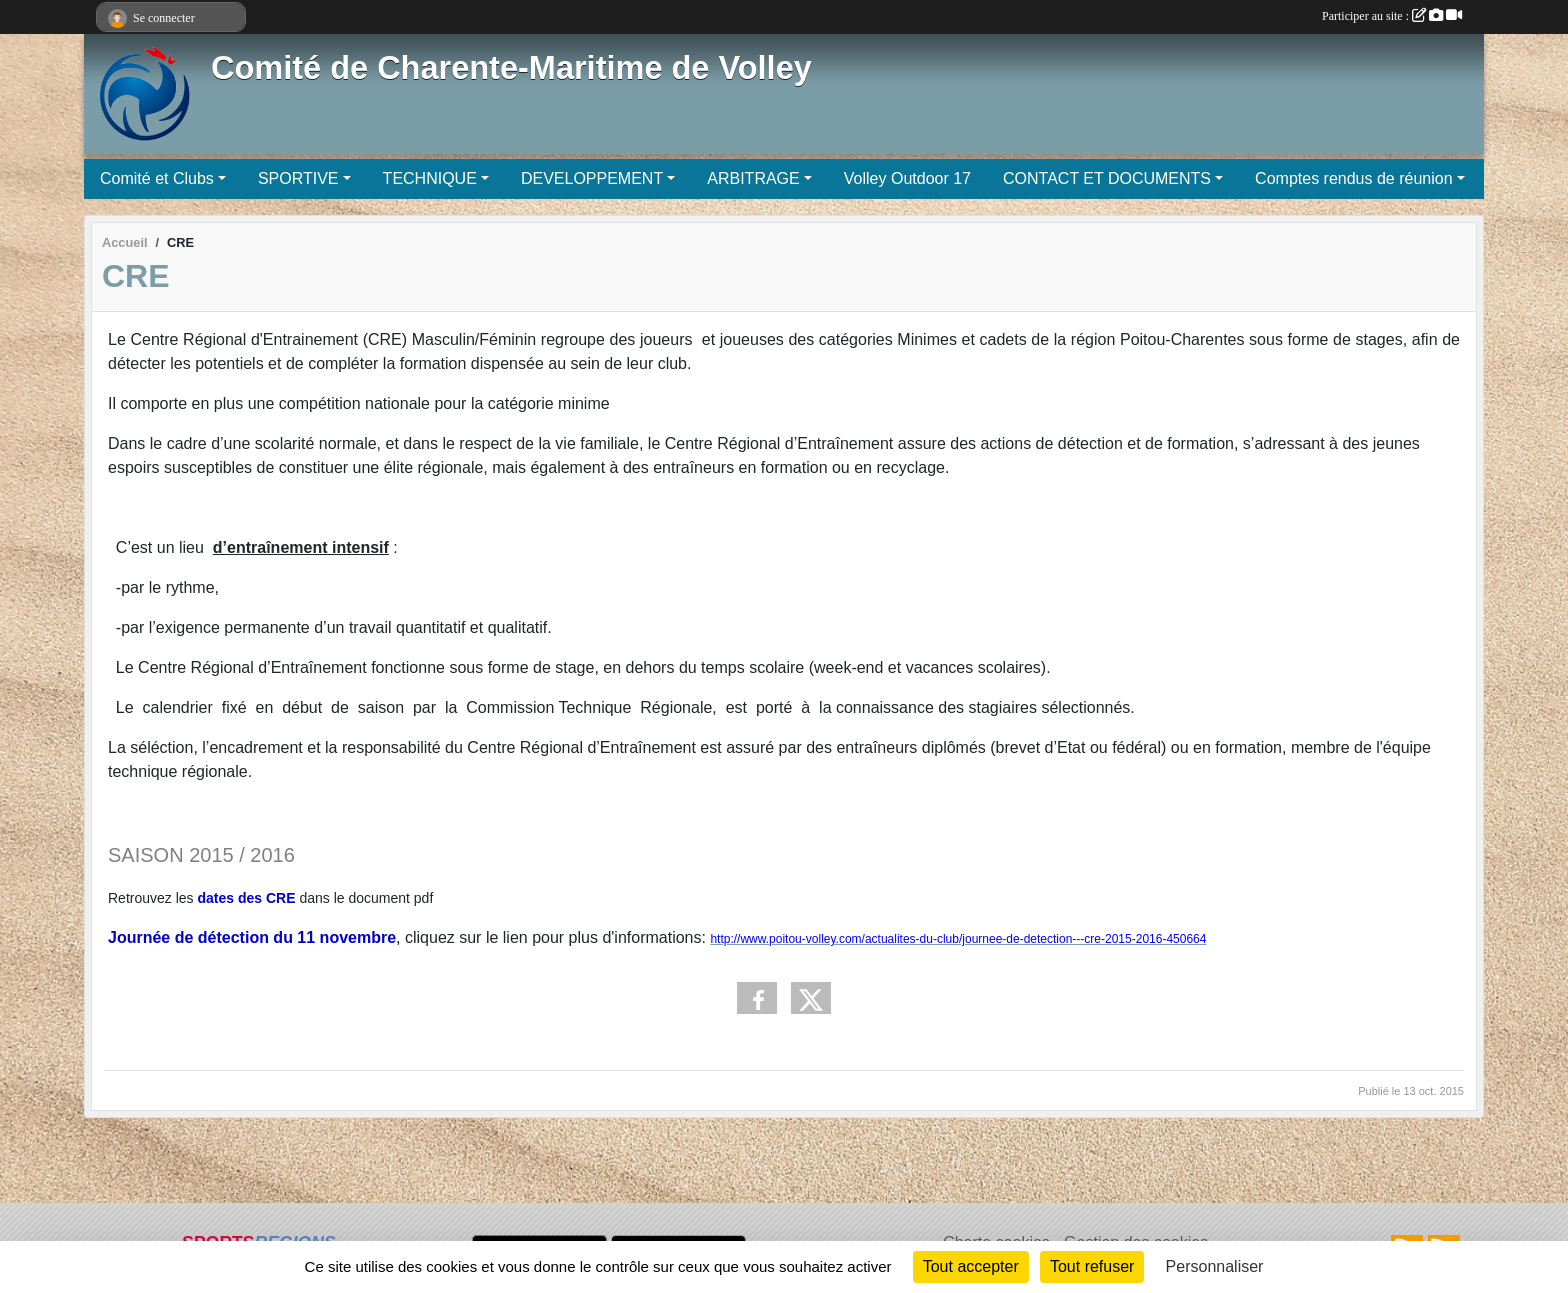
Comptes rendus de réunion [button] (1353, 178)
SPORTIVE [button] (298, 178)
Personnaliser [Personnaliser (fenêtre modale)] (1215, 1266)
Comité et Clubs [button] (157, 178)
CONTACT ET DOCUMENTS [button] (1107, 178)
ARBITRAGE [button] (753, 178)
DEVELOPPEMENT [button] (592, 178)
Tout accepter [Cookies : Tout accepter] (971, 1266)
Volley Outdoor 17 (907, 178)
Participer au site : (1392, 16)
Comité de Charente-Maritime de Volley (511, 68)
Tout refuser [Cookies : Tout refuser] (1092, 1266)
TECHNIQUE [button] (430, 178)
